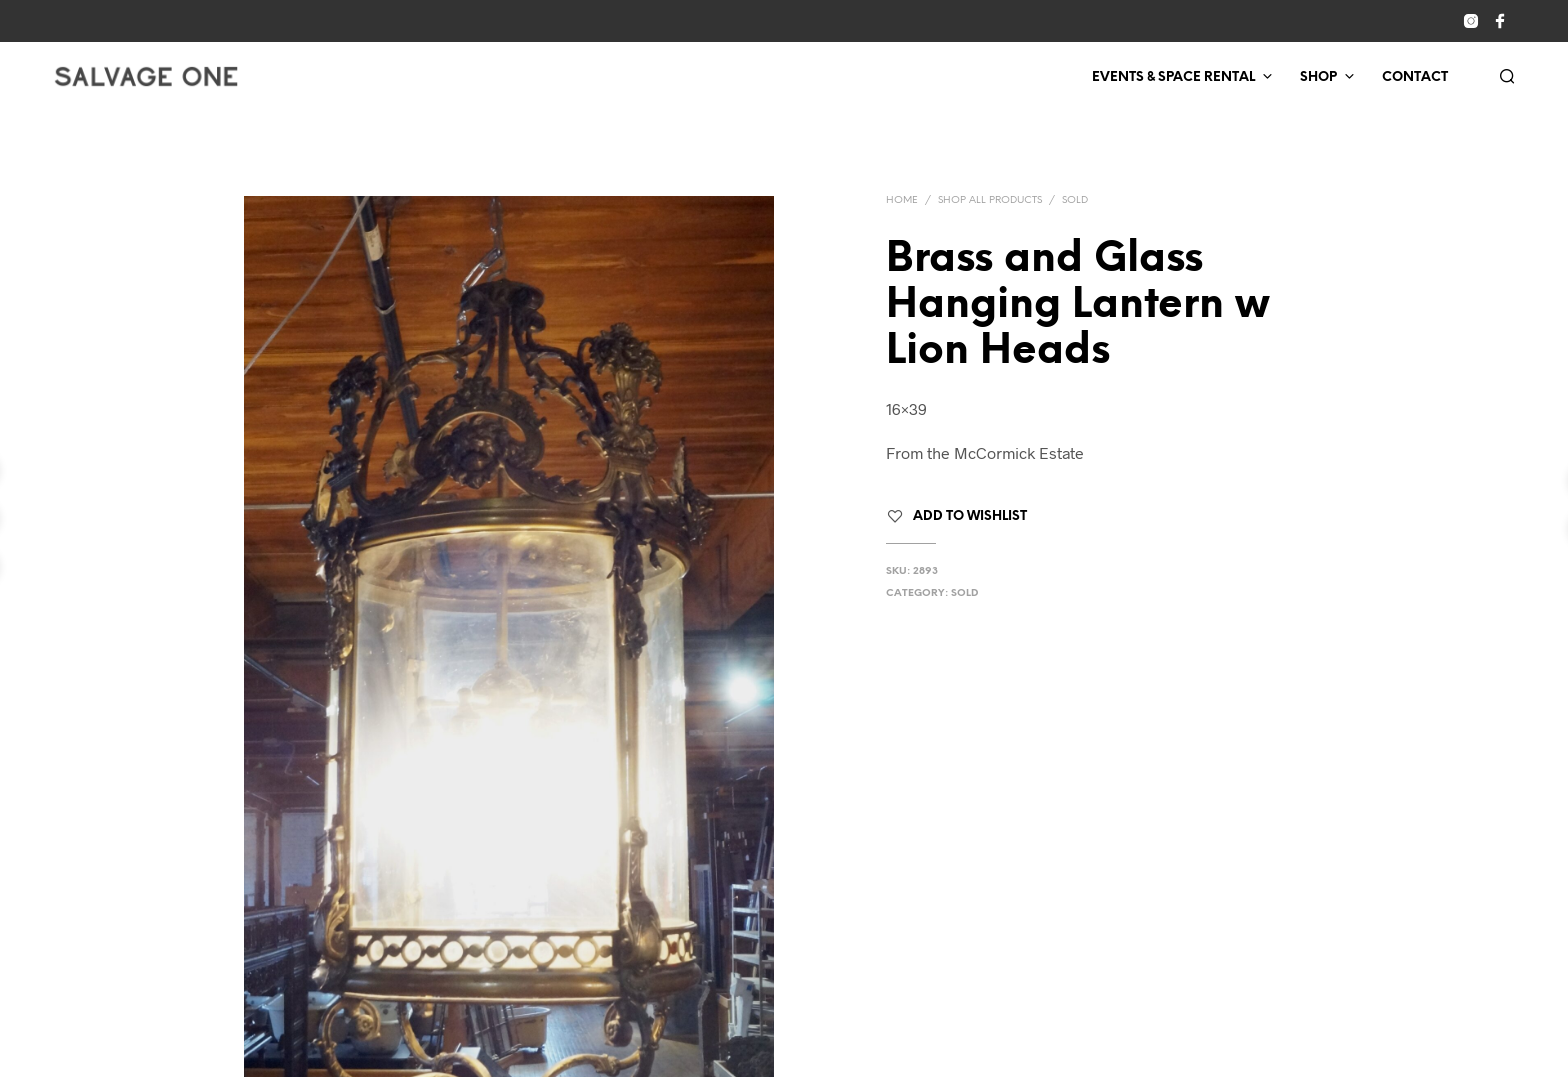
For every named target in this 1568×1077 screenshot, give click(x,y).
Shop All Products (990, 200)
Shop (1318, 77)
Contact (1415, 77)
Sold (1075, 200)
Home (902, 200)
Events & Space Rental (1173, 77)
